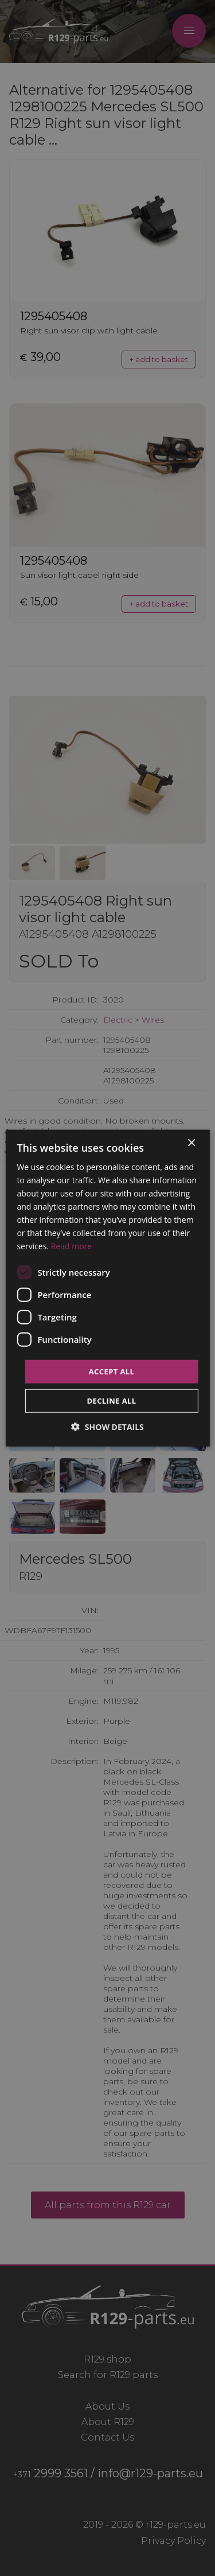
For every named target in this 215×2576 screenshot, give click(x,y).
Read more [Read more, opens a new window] (71, 1246)
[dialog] (107, 1288)
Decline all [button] (111, 1401)
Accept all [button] (112, 1371)
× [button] (191, 1143)
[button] (107, 1426)
